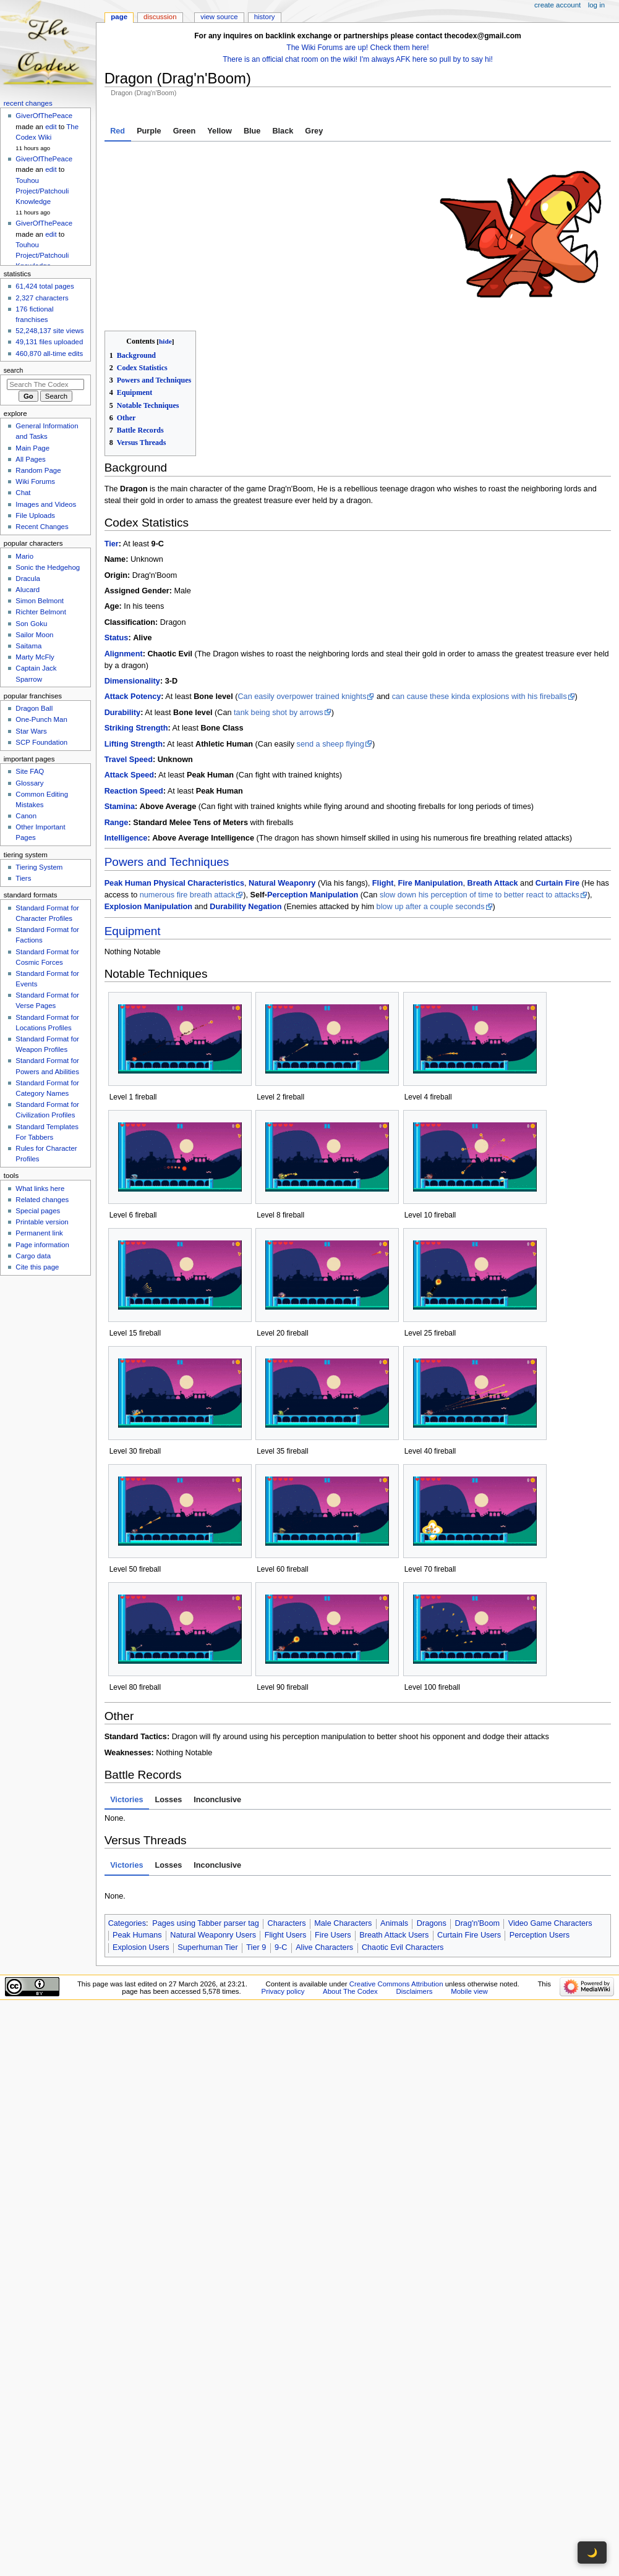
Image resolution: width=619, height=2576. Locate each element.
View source (218, 16)
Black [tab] (282, 131)
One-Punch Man (41, 719)
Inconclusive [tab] (217, 1799)
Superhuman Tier (207, 1947)
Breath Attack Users (394, 1935)
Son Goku (31, 623)
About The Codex (350, 1991)
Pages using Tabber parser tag (205, 1923)
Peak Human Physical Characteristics (174, 883)
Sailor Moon (34, 634)
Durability (123, 712)
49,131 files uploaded (49, 341)
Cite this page (37, 1267)
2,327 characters (41, 298)
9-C (281, 1947)
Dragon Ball (34, 708)
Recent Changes (41, 526)
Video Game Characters (550, 1923)
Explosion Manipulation (148, 906)
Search (13, 370)
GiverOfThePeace (43, 115)
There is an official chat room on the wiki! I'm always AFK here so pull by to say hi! (358, 59)
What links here (39, 1188)
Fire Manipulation (430, 883)
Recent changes (28, 103)
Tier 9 (256, 1947)
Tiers (23, 878)
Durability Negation (245, 906)
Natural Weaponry (282, 883)
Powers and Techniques (167, 861)
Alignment (124, 654)
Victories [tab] (126, 1799)
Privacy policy (283, 1991)
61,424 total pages (44, 286)
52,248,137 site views (49, 330)
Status (117, 637)
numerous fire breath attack (187, 895)
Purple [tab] (149, 131)
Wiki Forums (35, 481)
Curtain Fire (557, 883)
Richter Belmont (40, 612)
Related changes (42, 1199)
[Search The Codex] (45, 384)
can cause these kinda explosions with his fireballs (479, 696)
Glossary (29, 783)
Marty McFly (34, 657)
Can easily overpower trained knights (301, 696)
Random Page (38, 470)
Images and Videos (45, 504)
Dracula (27, 578)
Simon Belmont (39, 600)
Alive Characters (324, 1947)
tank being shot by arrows (278, 712)
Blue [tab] (252, 131)
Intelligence (126, 838)
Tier (112, 544)
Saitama (28, 646)
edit (50, 126)
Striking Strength (136, 728)
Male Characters (343, 1923)
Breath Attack (492, 883)
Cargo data (33, 1256)
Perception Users (540, 1935)
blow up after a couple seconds (431, 906)
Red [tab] (117, 131)
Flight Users (286, 1935)
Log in (596, 5)
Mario (24, 556)
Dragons (431, 1923)
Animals (394, 1923)
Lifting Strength (134, 744)
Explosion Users (141, 1947)
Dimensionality (132, 681)
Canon (25, 816)
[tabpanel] (358, 236)
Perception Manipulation (312, 895)
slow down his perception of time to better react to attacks (479, 895)
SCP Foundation (41, 742)
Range (117, 822)
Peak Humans (137, 1935)
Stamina (120, 806)
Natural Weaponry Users (213, 1935)
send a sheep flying (330, 744)
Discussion (159, 16)
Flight (383, 883)
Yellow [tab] (219, 131)
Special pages (37, 1210)
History (264, 16)
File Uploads (35, 515)
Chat (22, 492)
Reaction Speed (134, 791)
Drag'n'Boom (477, 1923)
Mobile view (469, 1991)
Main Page (32, 448)
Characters (286, 1923)
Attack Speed (129, 775)
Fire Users (333, 1935)
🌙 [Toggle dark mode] (592, 2552)
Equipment (133, 931)
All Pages (30, 459)
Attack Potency (133, 696)
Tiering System (38, 867)
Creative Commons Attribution (396, 1984)
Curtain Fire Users (469, 1935)
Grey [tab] (314, 131)
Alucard (27, 589)
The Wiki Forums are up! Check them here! (357, 47)
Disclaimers (414, 1991)
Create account (557, 5)
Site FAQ (29, 771)
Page (119, 16)
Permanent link (38, 1233)
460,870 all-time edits (49, 353)
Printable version (41, 1222)
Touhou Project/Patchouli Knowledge (42, 191)
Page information (42, 1244)
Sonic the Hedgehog (47, 567)
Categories (127, 1923)
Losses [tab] (168, 1799)
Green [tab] (184, 131)
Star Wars (30, 731)
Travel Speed (129, 759)
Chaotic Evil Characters (403, 1947)
